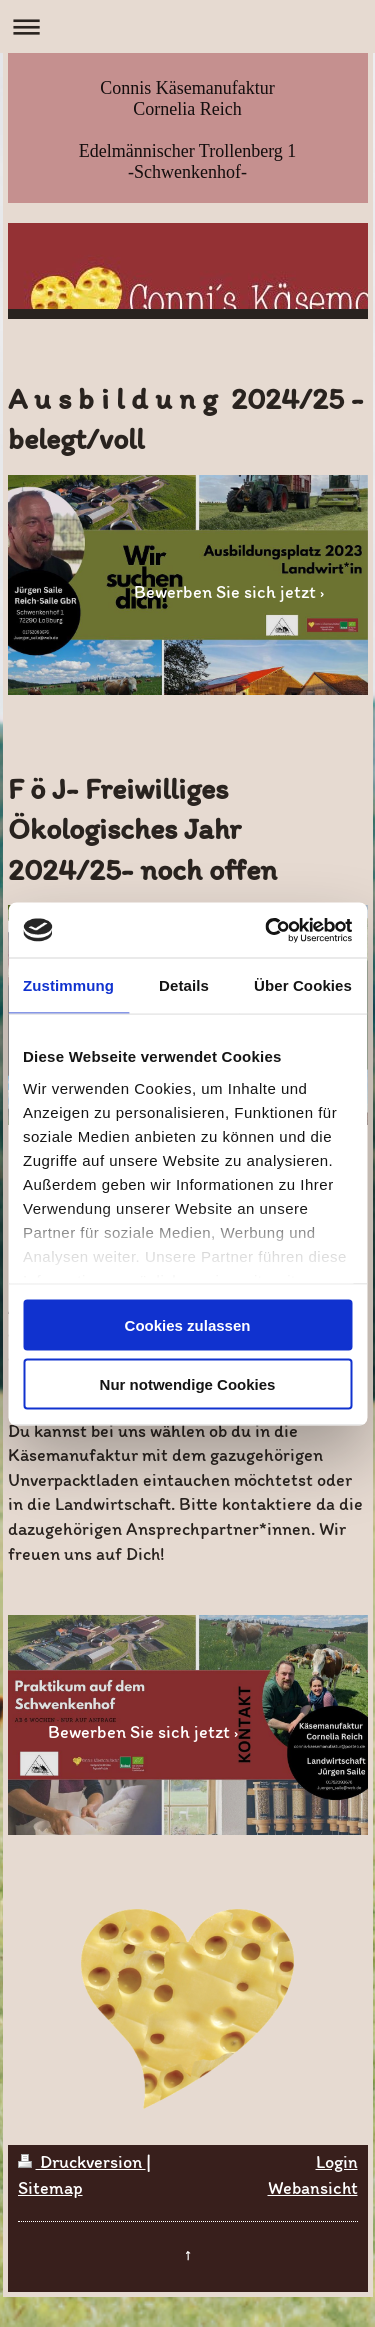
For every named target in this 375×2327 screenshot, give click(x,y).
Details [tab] (184, 985)
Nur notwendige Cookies (188, 1383)
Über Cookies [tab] (303, 985)
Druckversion (82, 2162)
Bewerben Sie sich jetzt (225, 592)
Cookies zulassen (188, 1325)
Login (337, 2162)
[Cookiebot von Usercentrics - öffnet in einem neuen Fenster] (267, 930)
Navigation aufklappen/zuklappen (187, 26)
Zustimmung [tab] (68, 985)
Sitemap (50, 2188)
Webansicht (313, 2188)
